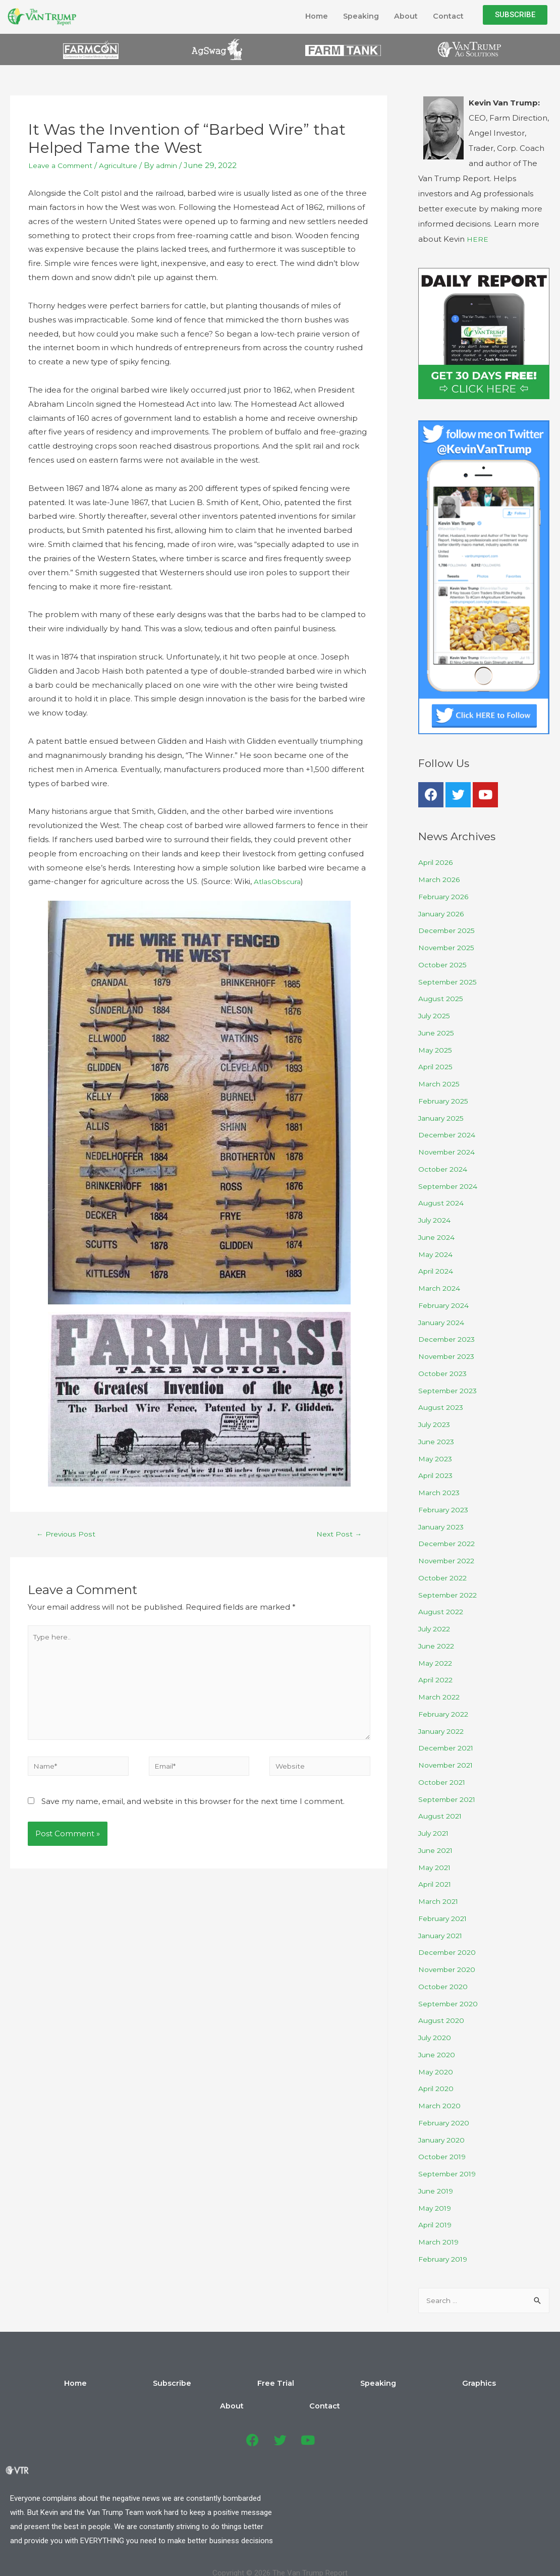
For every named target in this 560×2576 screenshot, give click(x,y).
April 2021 (436, 1884)
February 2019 (445, 2259)
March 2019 (440, 2241)
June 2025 (438, 1032)
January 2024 (444, 1322)
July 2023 (436, 1424)
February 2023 (446, 1509)
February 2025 (446, 1101)
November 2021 (449, 1765)
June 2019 (437, 2191)
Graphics (339, 2385)
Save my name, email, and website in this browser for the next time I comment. (193, 1815)
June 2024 (438, 1237)
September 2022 (451, 1595)
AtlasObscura (279, 881)
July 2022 (436, 1628)
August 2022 (442, 1611)
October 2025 (445, 964)
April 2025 (437, 1066)
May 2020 (437, 2071)
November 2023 (449, 1356)
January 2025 (443, 1118)
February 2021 (445, 1918)
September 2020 (451, 2003)
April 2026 (437, 862)
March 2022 (441, 1697)
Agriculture (127, 165)
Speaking (354, 16)
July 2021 (435, 1833)
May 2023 (436, 1458)
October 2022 (445, 1577)
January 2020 (444, 2140)
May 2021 (436, 1867)
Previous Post (67, 1535)
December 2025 (450, 930)
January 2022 (443, 1731)
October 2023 (445, 1373)
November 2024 (450, 1152)
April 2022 (437, 1679)
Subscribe (175, 2385)
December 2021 (449, 1747)
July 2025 (436, 1015)
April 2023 (437, 1475)
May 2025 (436, 1050)
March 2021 (440, 1901)
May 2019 (436, 2208)
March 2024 (441, 1288)
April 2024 (437, 1271)
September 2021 (450, 1799)
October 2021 (444, 1782)
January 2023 (443, 1526)
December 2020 (450, 1952)
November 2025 (449, 947)
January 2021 (443, 1935)
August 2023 (442, 1407)
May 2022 (436, 1663)
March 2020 (441, 2105)
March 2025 (441, 1083)
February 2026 (446, 896)
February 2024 (446, 1305)
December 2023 (450, 1339)
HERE (478, 239)
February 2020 (446, 2122)
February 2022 (446, 1714)
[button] (515, 15)
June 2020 (438, 2054)
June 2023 (438, 1441)
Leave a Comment (64, 165)
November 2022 (449, 1560)
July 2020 (436, 2037)
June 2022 (438, 1646)
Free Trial (231, 2385)
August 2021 (441, 1816)
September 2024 (451, 1186)
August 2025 (442, 998)
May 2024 (437, 1254)
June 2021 (437, 1850)
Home (306, 16)
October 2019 (444, 2156)
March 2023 (441, 1492)
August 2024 (442, 1203)
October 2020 (445, 1986)
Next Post (338, 1535)
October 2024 (445, 1169)
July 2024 (436, 1220)
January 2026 (443, 913)
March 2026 (441, 879)
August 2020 (442, 2020)
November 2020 (450, 1969)
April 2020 (437, 2088)
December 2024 (450, 1134)
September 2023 (451, 1390)
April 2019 (437, 2224)
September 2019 (450, 2173)
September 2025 (451, 981)
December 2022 (450, 1543)
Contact (447, 16)
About (402, 16)
